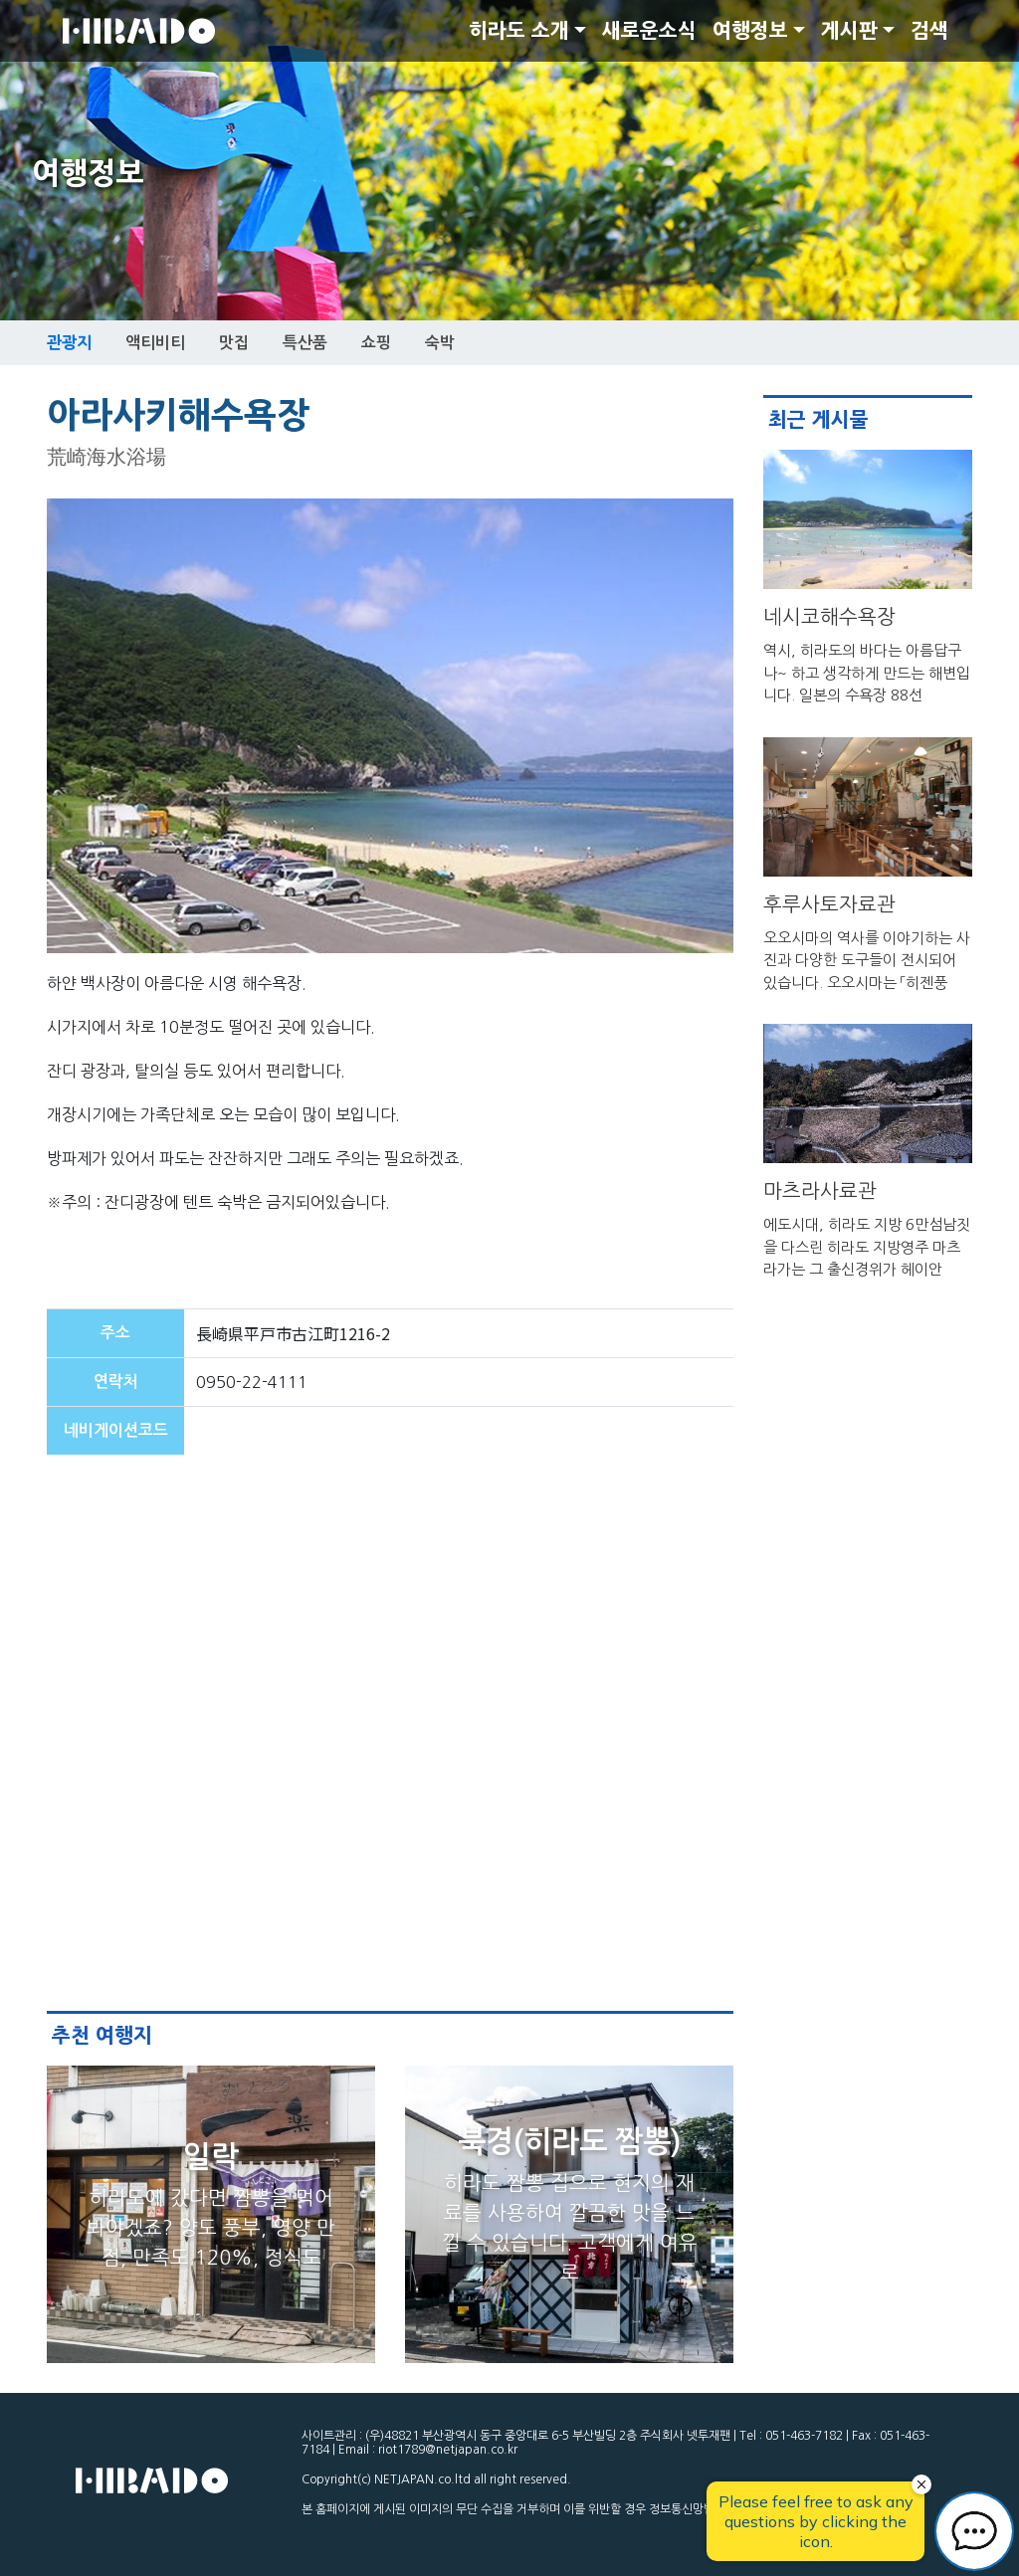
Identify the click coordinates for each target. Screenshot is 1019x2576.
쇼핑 (376, 342)
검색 (929, 31)
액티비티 (155, 342)
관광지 (69, 342)
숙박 (440, 342)
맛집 (234, 342)
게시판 (849, 31)
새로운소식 (649, 31)
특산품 (305, 342)
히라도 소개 (519, 31)
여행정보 (750, 31)
